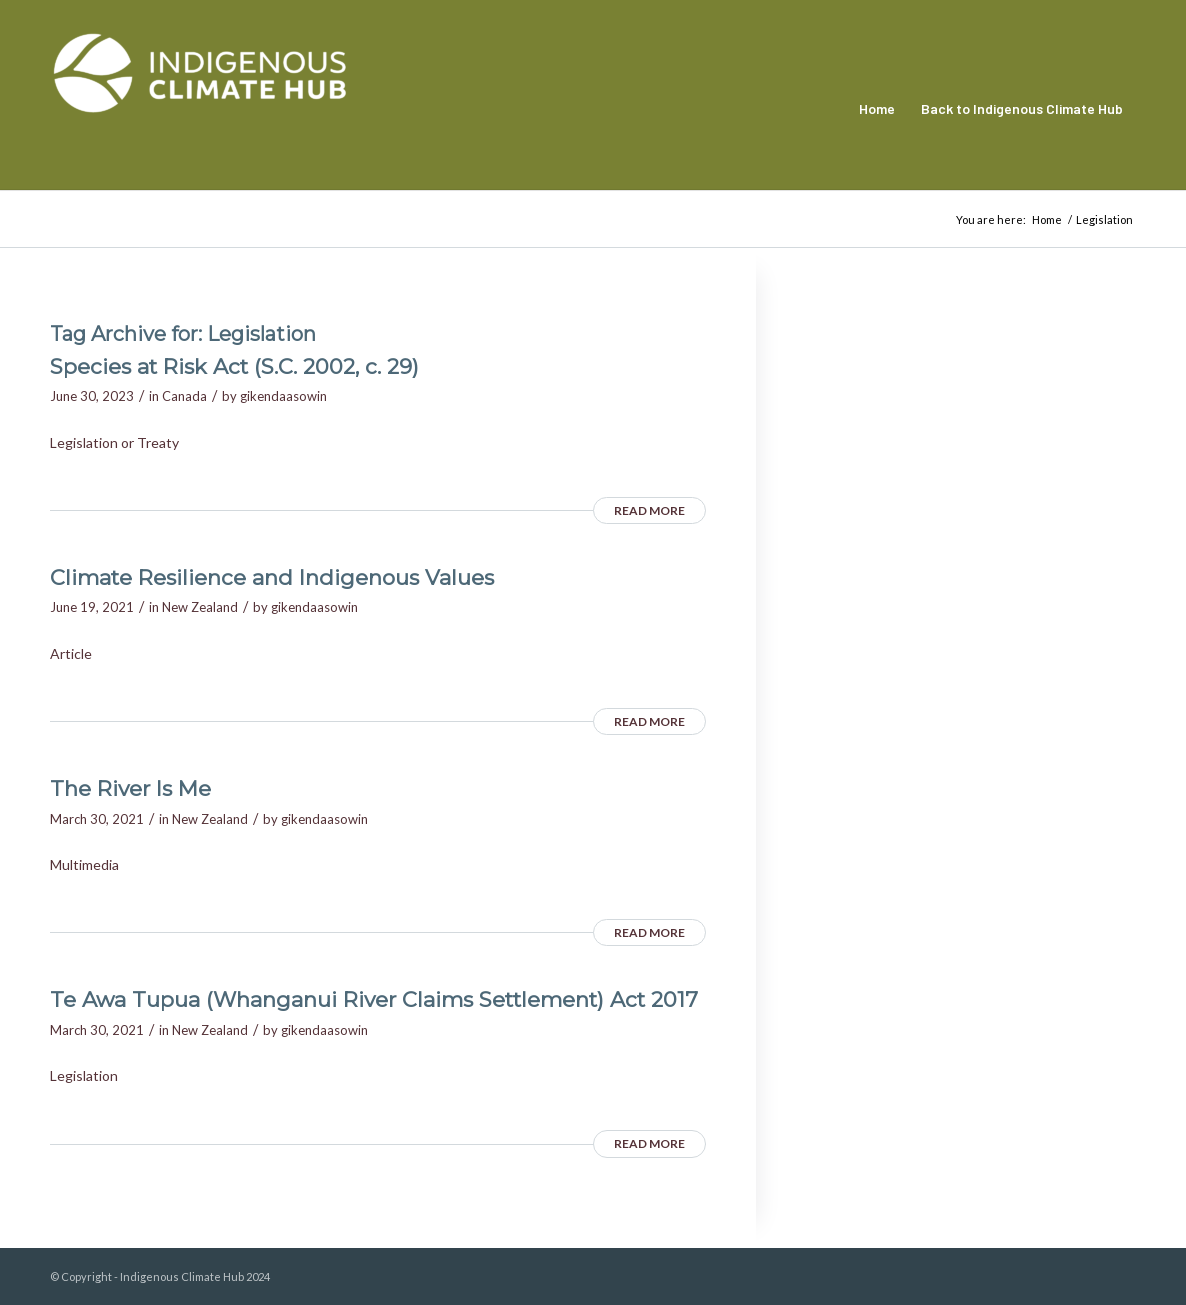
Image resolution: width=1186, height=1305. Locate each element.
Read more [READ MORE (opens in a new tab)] (649, 510)
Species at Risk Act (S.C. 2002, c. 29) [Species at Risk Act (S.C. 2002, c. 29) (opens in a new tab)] (234, 366)
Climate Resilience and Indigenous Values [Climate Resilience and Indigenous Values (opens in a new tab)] (272, 577)
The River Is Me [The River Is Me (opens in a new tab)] (130, 788)
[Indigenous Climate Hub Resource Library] (200, 109)
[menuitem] (877, 109)
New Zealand (200, 607)
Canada (184, 396)
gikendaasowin (283, 396)
